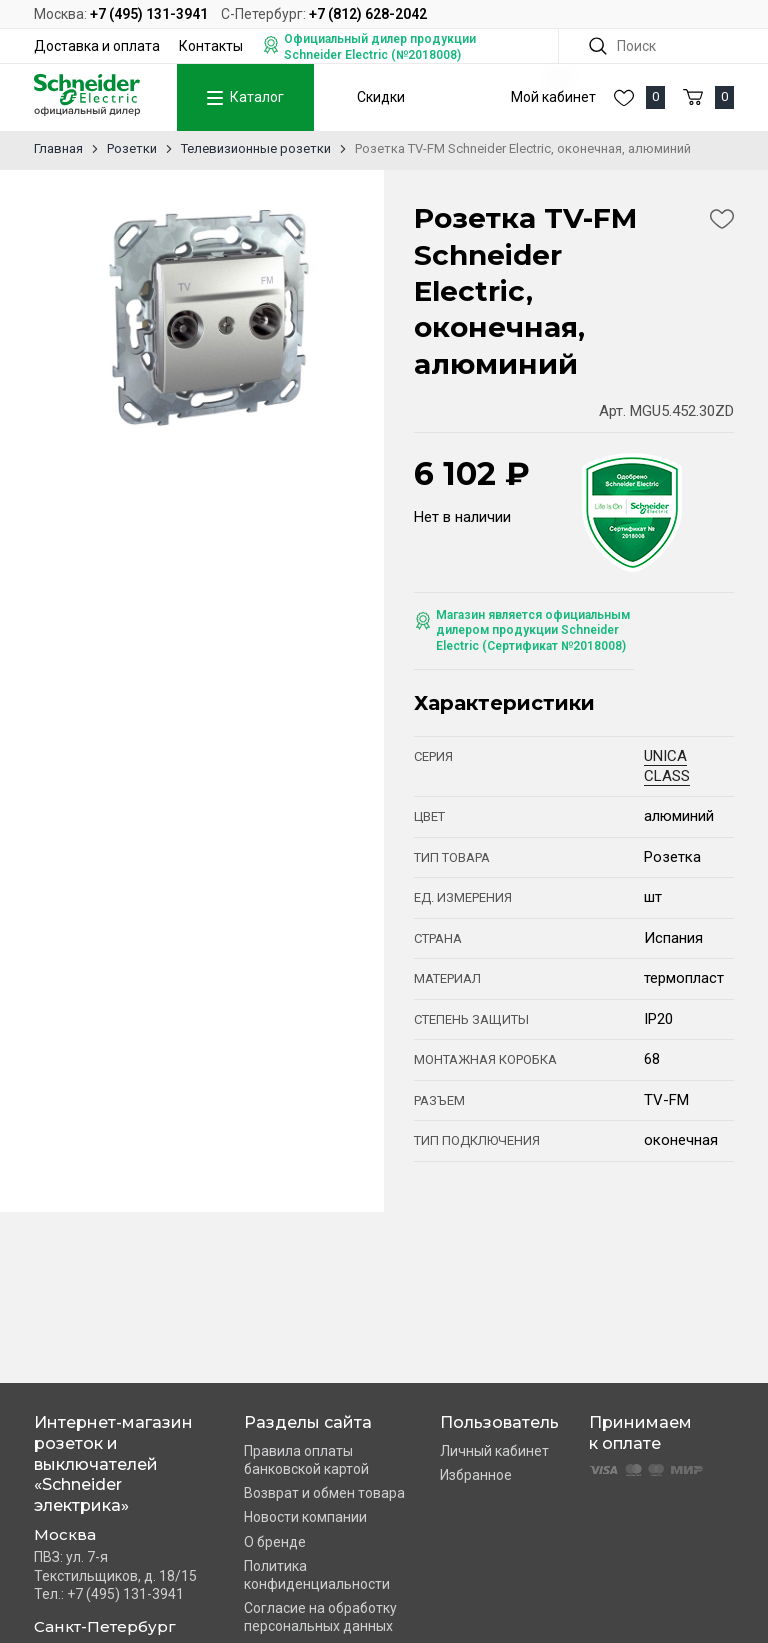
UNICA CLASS (667, 766)
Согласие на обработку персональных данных (320, 1617)
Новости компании (305, 1517)
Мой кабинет (553, 97)
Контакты (211, 46)
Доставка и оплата (97, 46)
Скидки (381, 97)
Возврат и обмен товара (324, 1493)
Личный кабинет (494, 1451)
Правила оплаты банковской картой (306, 1460)
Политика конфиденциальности (317, 1575)
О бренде (275, 1542)
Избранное (476, 1475)
